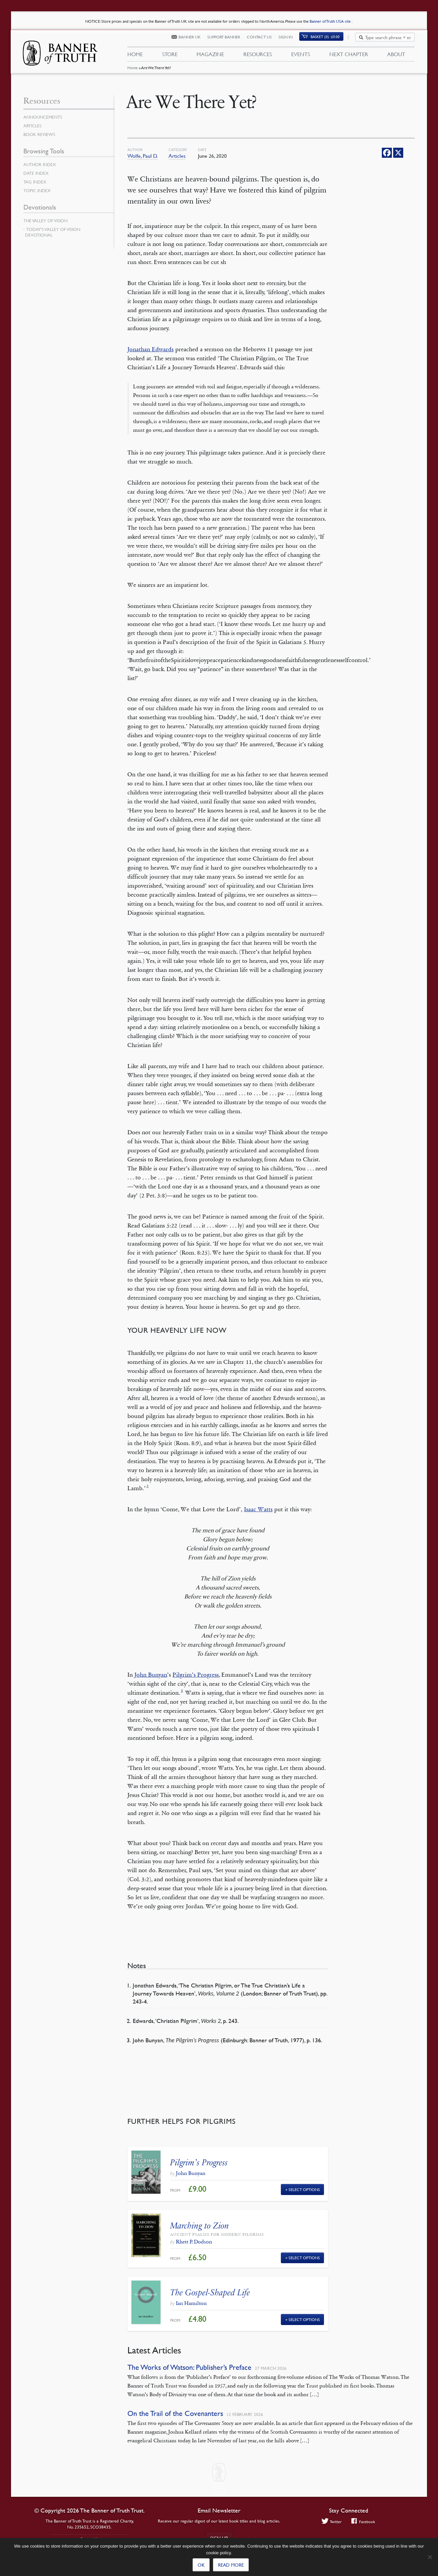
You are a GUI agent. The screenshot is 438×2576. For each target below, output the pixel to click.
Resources (257, 56)
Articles (177, 155)
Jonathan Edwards (150, 349)
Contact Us (263, 39)
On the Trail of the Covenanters (175, 2413)
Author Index (40, 164)
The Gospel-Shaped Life (210, 2292)
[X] (398, 153)
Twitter (331, 2522)
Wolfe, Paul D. (142, 155)
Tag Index (35, 181)
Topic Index (38, 190)
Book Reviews (40, 134)
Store (169, 56)
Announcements (44, 117)
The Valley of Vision (47, 220)
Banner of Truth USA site (331, 21)
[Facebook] (387, 153)
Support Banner (227, 39)
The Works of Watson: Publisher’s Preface (189, 2367)
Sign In (290, 39)
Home (132, 71)
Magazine (210, 56)
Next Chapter (348, 56)
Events (300, 56)
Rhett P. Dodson (194, 2241)
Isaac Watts (258, 1509)
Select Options (304, 2189)
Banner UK (194, 39)
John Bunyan (150, 1674)
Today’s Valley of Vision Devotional (52, 232)
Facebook (363, 2522)
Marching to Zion (199, 2225)
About (396, 56)
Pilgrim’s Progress (196, 1674)
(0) (329, 39)
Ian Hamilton (191, 2303)
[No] (429, 2557)
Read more (231, 2565)
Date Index (36, 173)
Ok (201, 2565)
